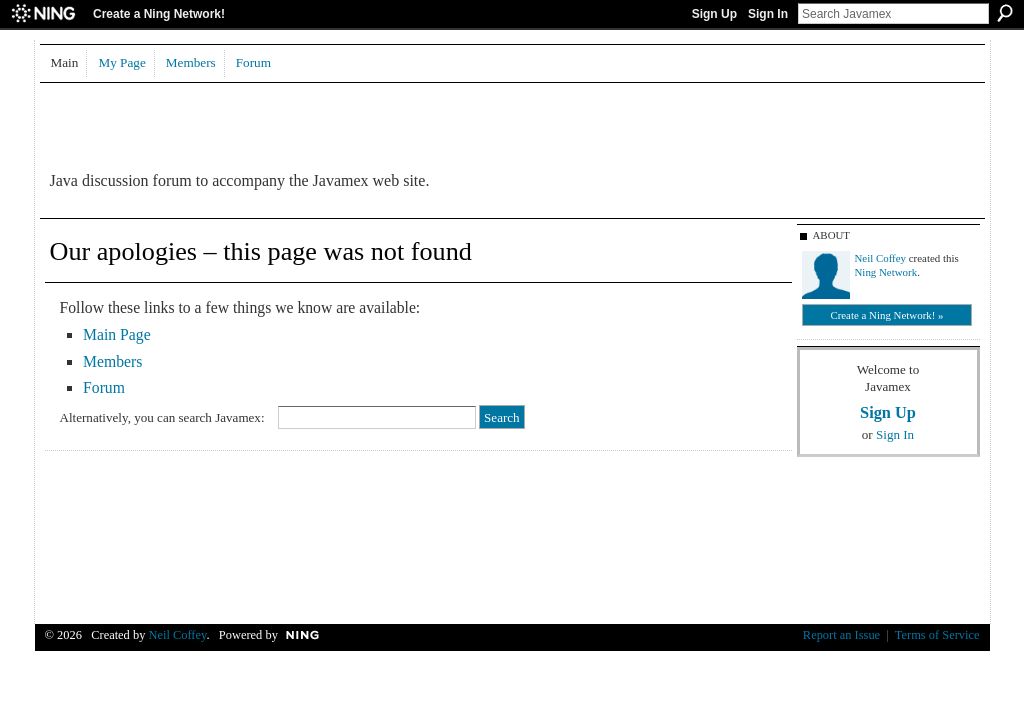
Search (1005, 13)
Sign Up (714, 14)
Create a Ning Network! (159, 14)
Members (112, 361)
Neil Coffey (881, 258)
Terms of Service (937, 635)
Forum (104, 387)
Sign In (768, 14)
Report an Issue (841, 635)
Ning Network (886, 272)
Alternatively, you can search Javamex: (162, 417)
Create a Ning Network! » (886, 315)
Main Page (117, 334)
